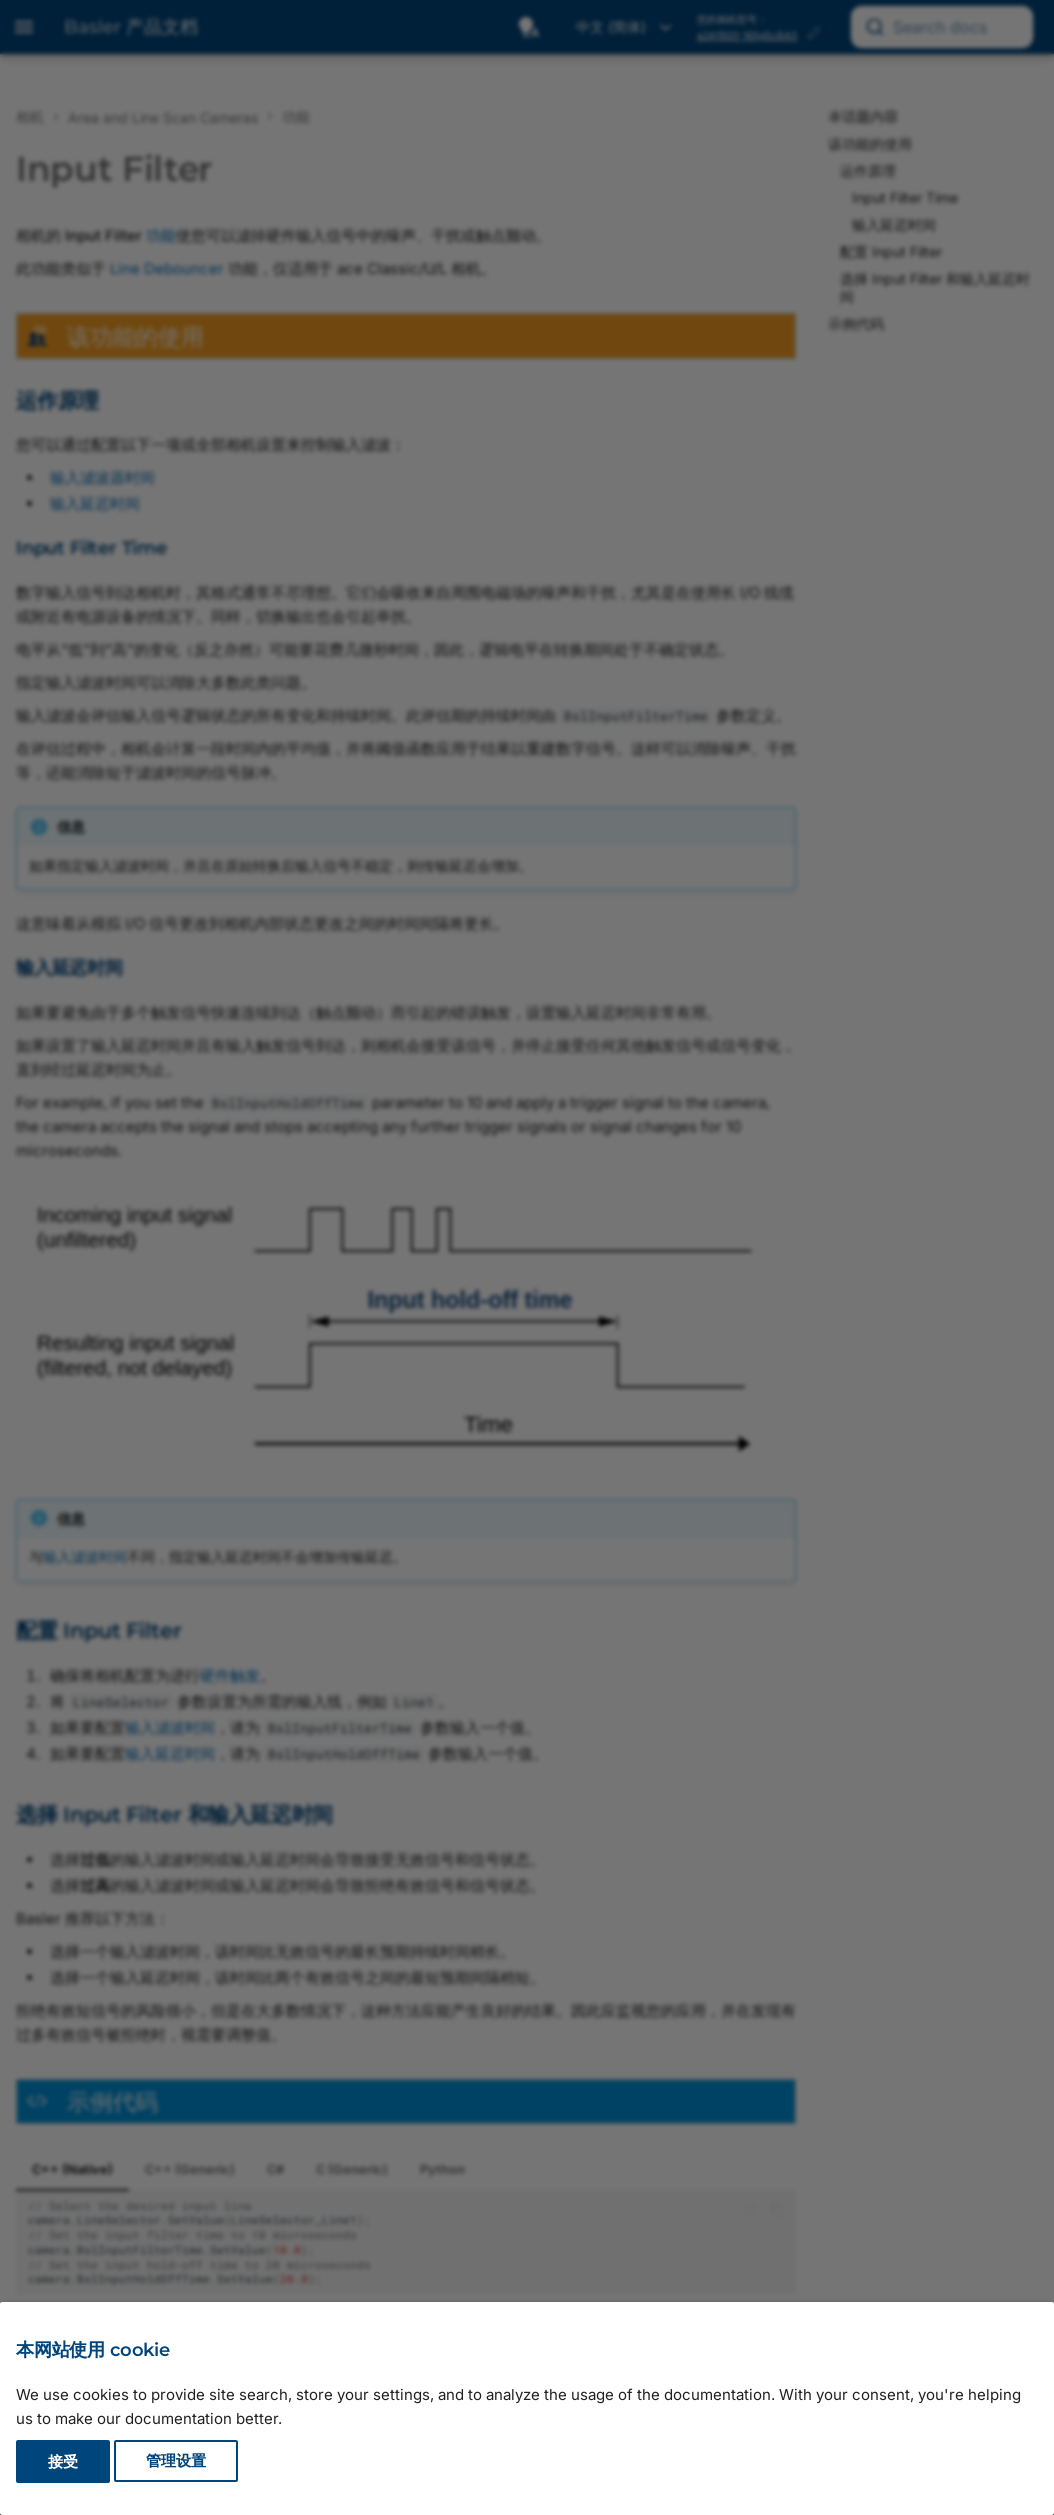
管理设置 (176, 2461)
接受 (63, 2461)
